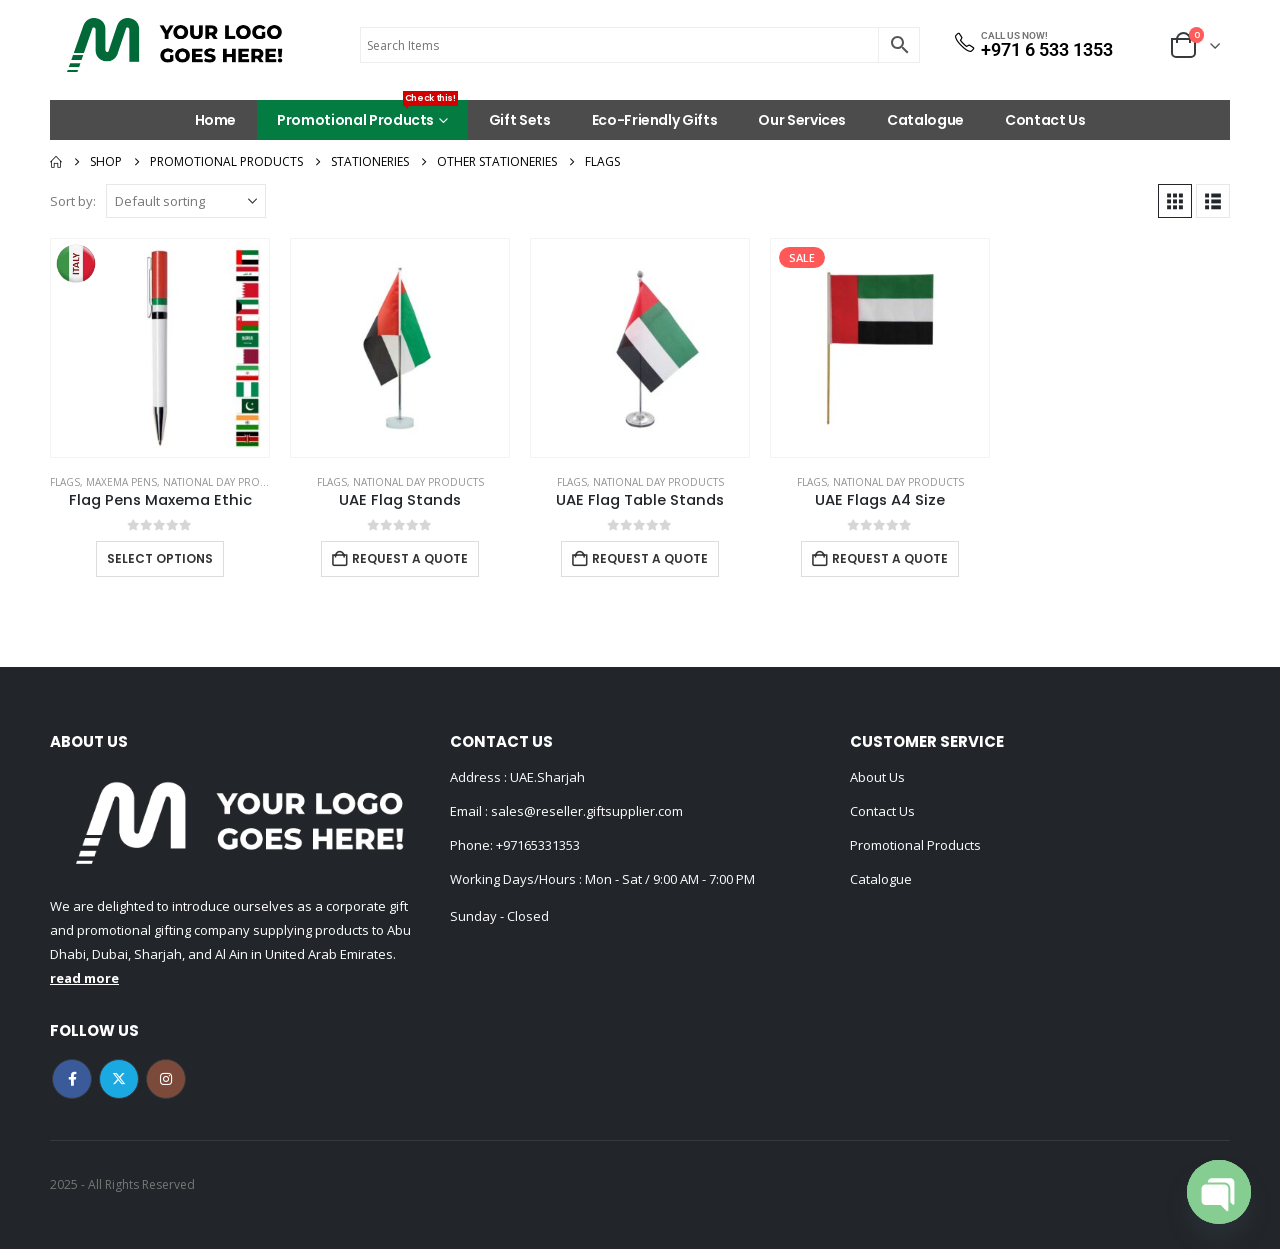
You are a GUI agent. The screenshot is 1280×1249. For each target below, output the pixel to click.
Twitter (119, 1079)
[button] (1175, 201)
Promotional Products (367, 115)
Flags (65, 482)
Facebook (72, 1079)
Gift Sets (520, 120)
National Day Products (228, 482)
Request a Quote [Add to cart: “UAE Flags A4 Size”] (890, 558)
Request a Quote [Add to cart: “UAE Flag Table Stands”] (650, 558)
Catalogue (925, 120)
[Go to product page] (160, 348)
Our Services (802, 120)
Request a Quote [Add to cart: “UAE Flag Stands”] (410, 558)
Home (216, 120)
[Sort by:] (186, 201)
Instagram (166, 1079)
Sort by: (73, 201)
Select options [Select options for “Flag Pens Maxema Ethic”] (160, 558)
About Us (877, 777)
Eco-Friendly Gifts (655, 120)
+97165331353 (538, 845)
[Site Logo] (175, 45)
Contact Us (1045, 120)
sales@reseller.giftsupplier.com (585, 811)
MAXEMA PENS (121, 482)
